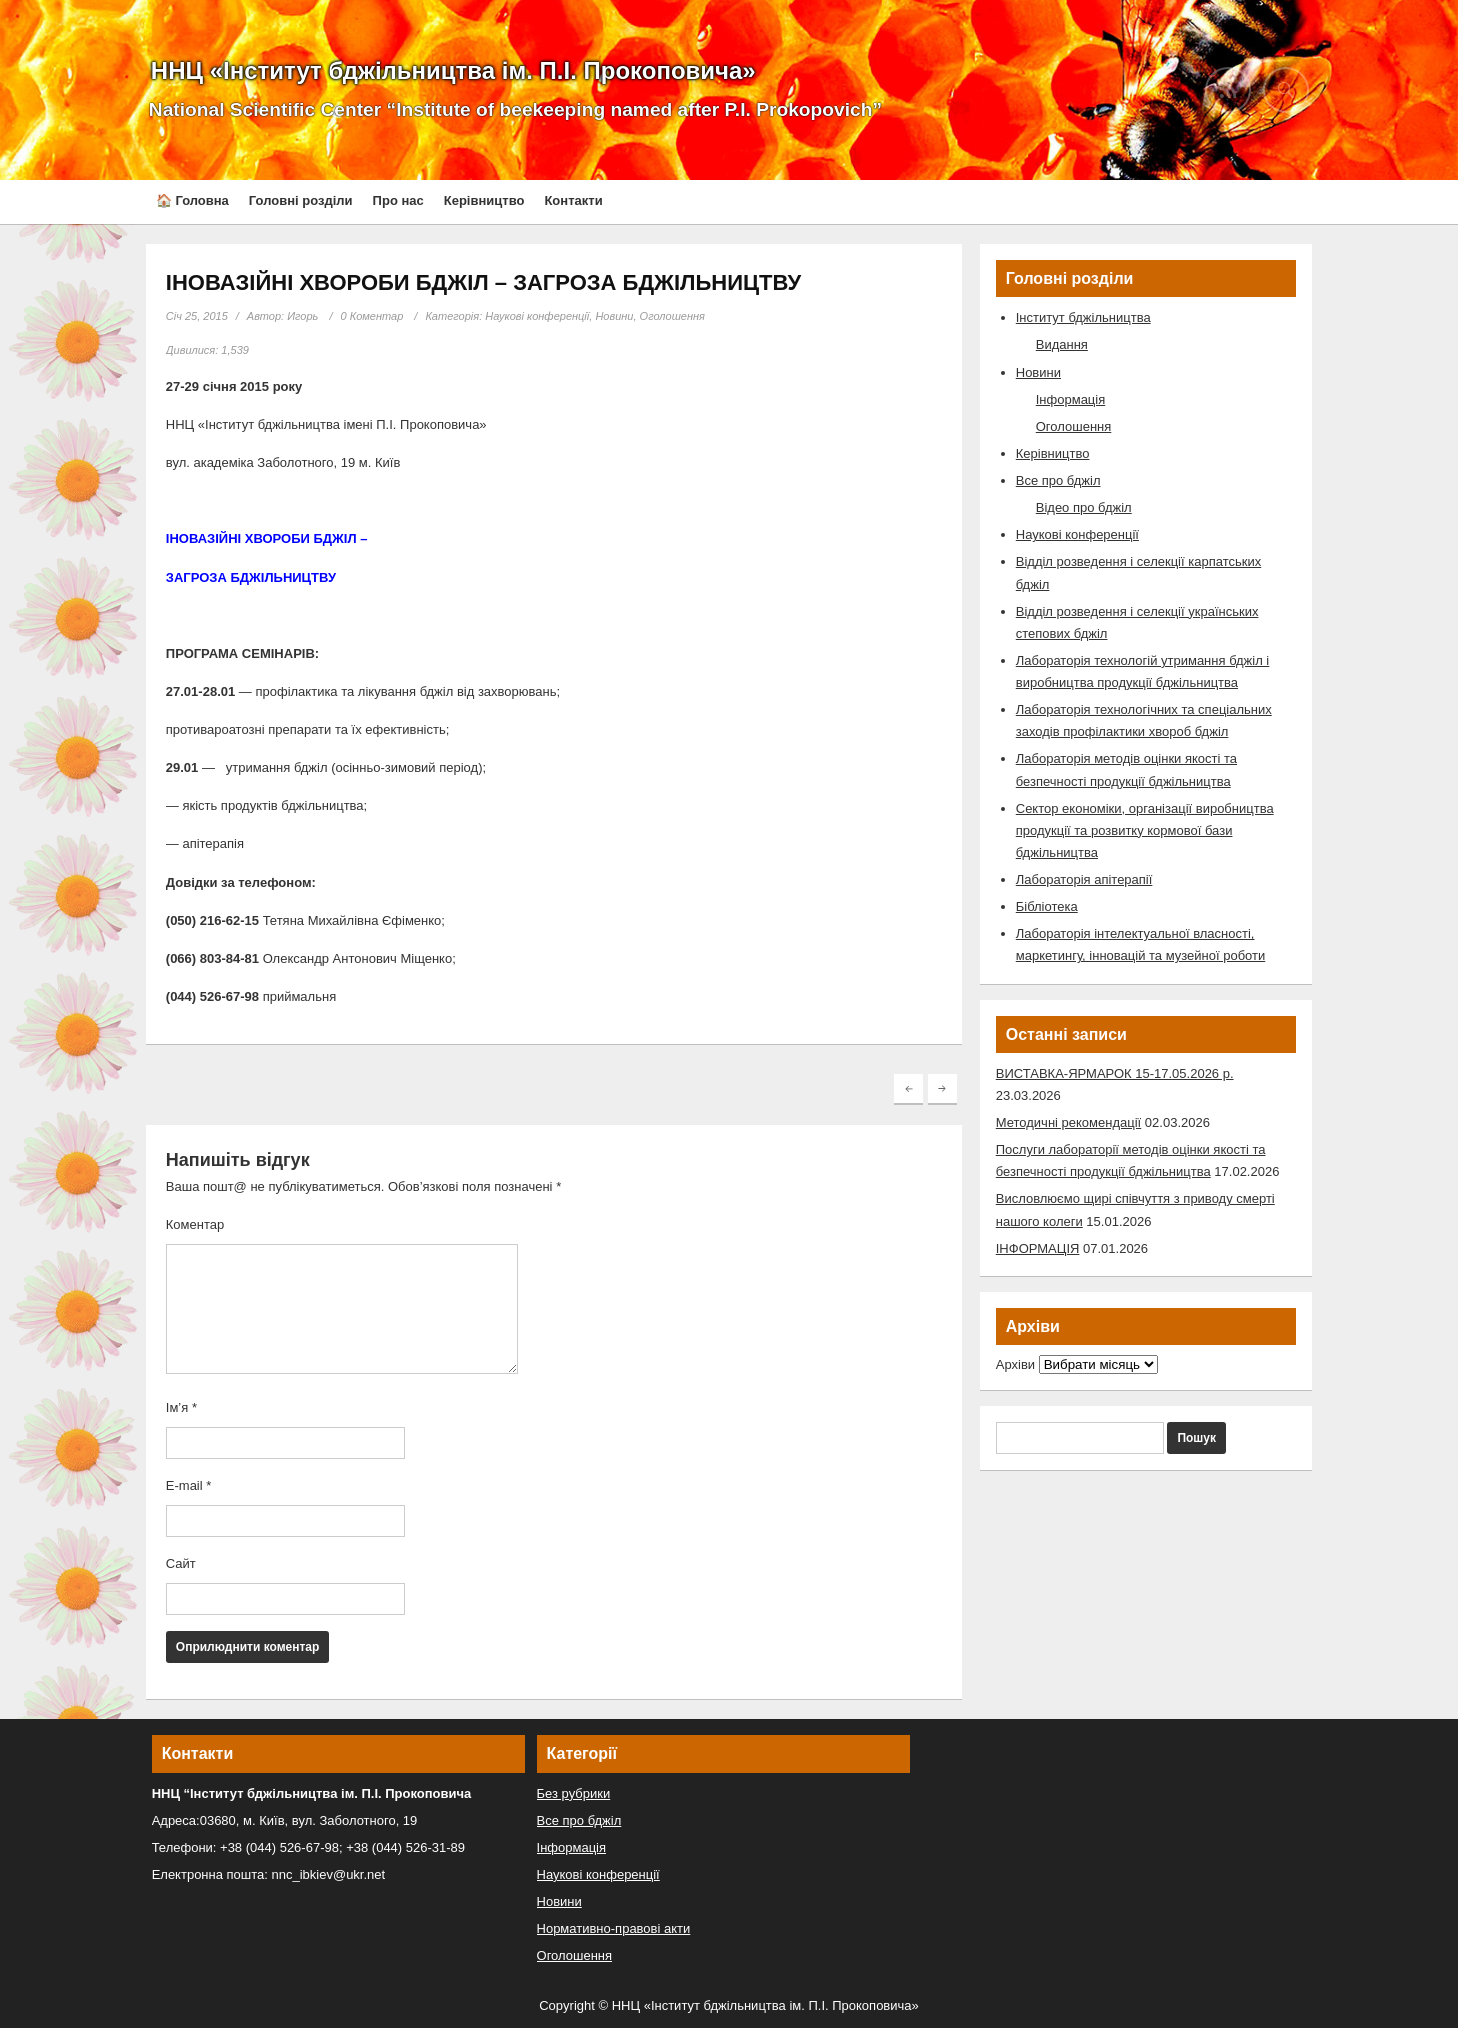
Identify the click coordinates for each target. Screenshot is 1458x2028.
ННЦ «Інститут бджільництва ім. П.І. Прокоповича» (453, 70)
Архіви (1015, 1364)
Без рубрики (574, 1793)
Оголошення (672, 316)
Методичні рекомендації (1068, 1122)
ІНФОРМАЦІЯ (1038, 1248)
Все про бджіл (1058, 480)
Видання (1062, 344)
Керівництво (484, 200)
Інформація (1071, 399)
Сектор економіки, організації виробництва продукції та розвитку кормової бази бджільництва (1145, 830)
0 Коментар (372, 316)
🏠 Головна (192, 200)
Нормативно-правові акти (614, 1928)
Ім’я (181, 1407)
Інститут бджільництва (1083, 317)
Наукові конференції (537, 316)
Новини (614, 316)
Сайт (181, 1563)
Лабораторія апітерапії (1084, 879)
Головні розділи (301, 200)
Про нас (398, 200)
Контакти (573, 200)
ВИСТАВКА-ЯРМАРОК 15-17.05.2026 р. (1115, 1073)
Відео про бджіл (1084, 507)
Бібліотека (1047, 906)
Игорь (302, 316)
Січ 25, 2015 (197, 316)
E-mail (189, 1485)
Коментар (195, 1224)
